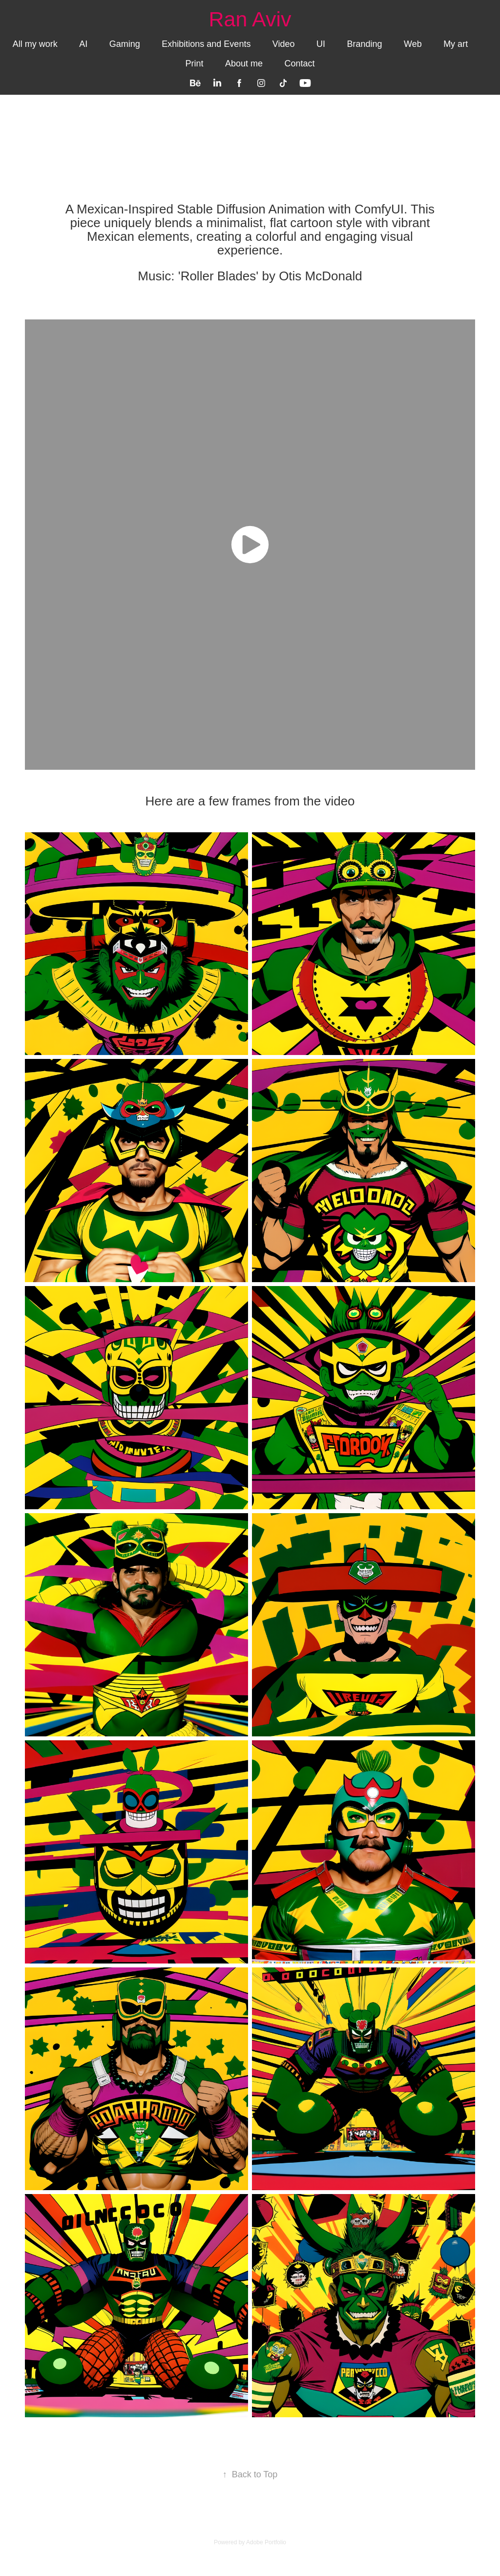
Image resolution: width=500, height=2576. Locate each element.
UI (320, 44)
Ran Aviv (250, 19)
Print (194, 63)
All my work (35, 44)
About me (244, 63)
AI (83, 44)
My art (455, 44)
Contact (299, 63)
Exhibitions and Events (206, 44)
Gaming (124, 44)
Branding (364, 44)
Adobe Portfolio (266, 2542)
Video (283, 44)
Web (413, 44)
